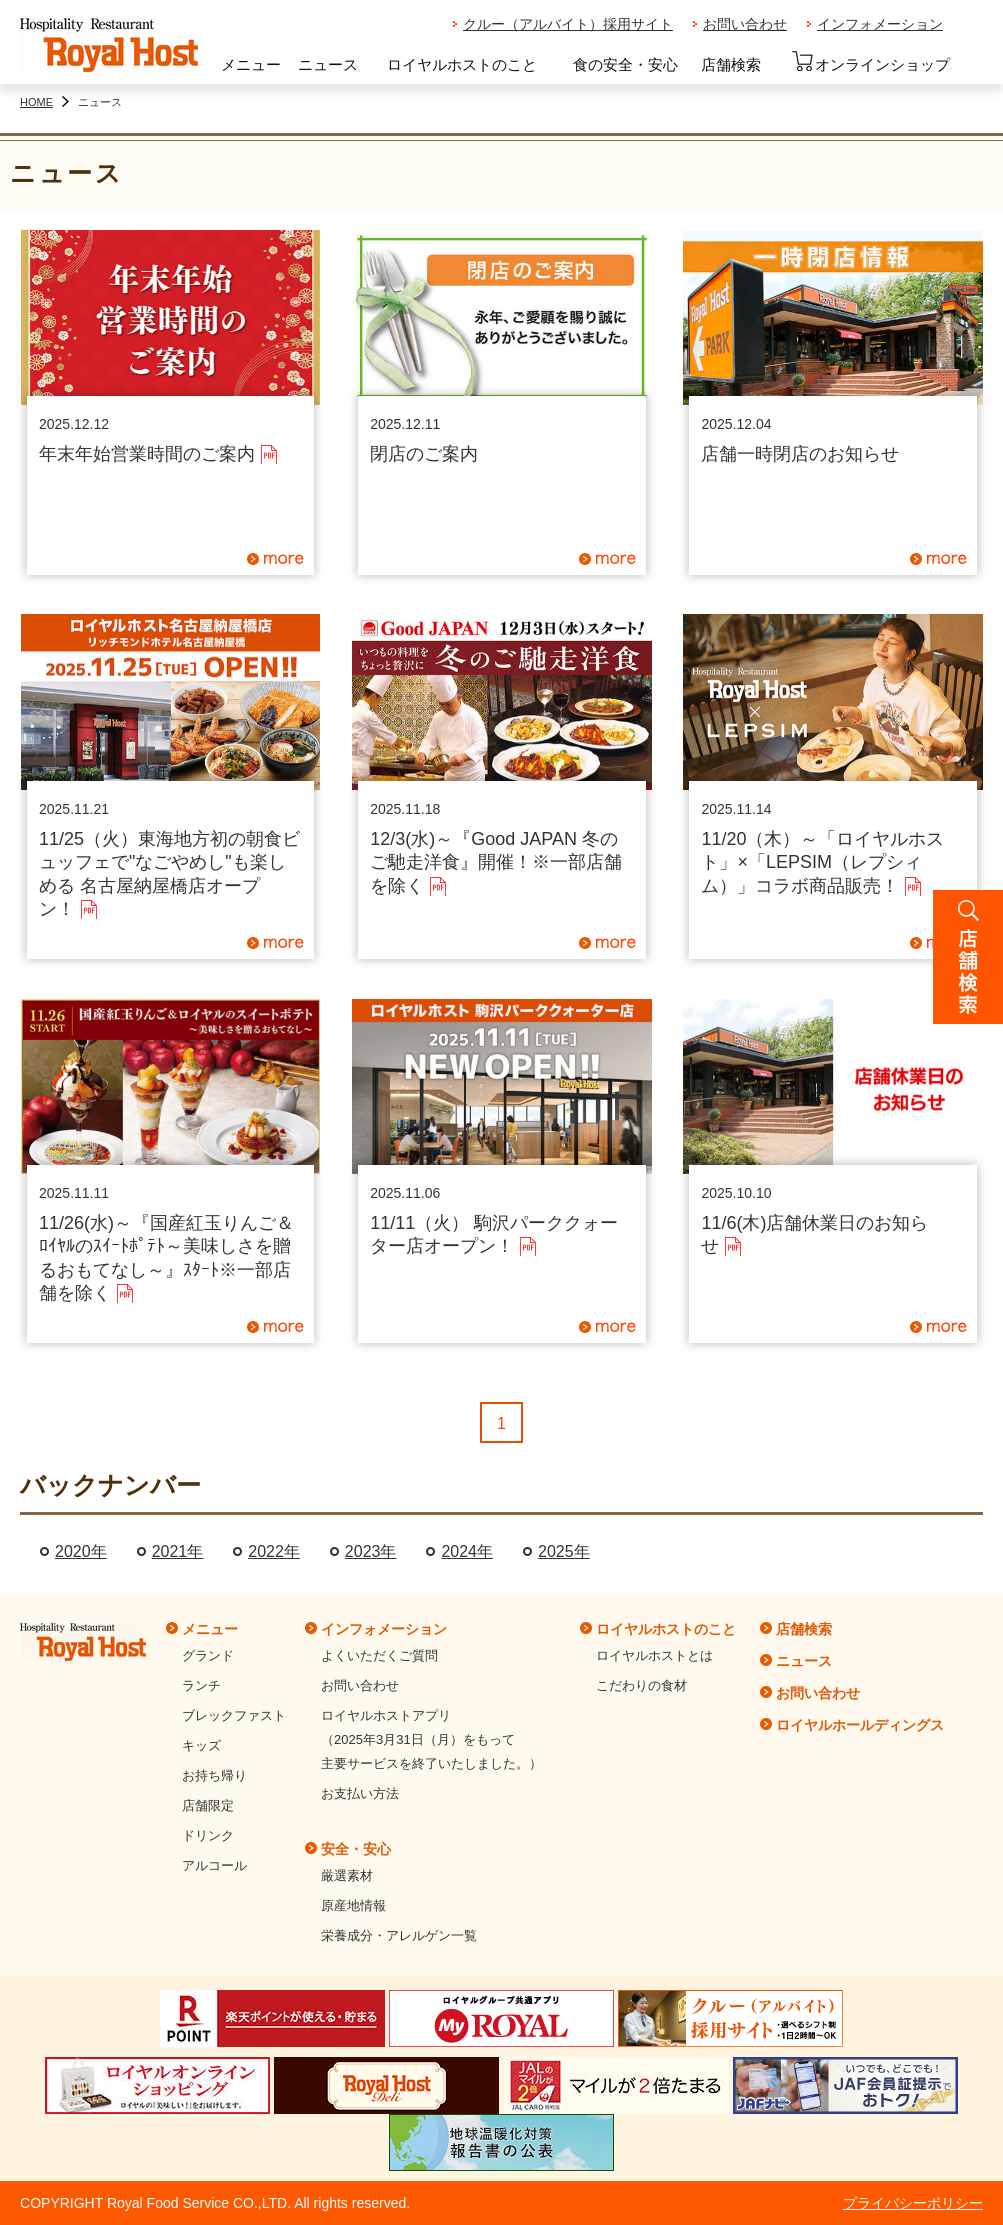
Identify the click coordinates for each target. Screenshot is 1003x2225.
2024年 (467, 1551)
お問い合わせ (745, 24)
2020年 (81, 1551)
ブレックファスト (234, 1715)
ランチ (201, 1685)
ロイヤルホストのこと (462, 64)
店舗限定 (208, 1805)
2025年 (564, 1551)
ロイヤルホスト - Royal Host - (109, 46)
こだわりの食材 (641, 1685)
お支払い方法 (360, 1793)
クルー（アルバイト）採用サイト (568, 24)
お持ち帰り (214, 1775)
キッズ (201, 1745)
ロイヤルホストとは (654, 1655)
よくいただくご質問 (379, 1655)
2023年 (371, 1551)
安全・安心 (356, 1849)
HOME (36, 102)
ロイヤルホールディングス (860, 1725)
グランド (208, 1655)
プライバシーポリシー (913, 2203)
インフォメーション (880, 24)
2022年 (274, 1551)
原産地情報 (353, 1905)
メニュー (251, 64)
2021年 (178, 1551)
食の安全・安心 (625, 64)
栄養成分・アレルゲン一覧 (399, 1935)
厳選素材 (347, 1875)
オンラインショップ (870, 62)
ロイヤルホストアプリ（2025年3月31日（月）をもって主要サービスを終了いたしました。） (431, 1739)
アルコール (214, 1865)
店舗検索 (731, 64)
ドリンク (208, 1835)
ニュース (328, 64)
